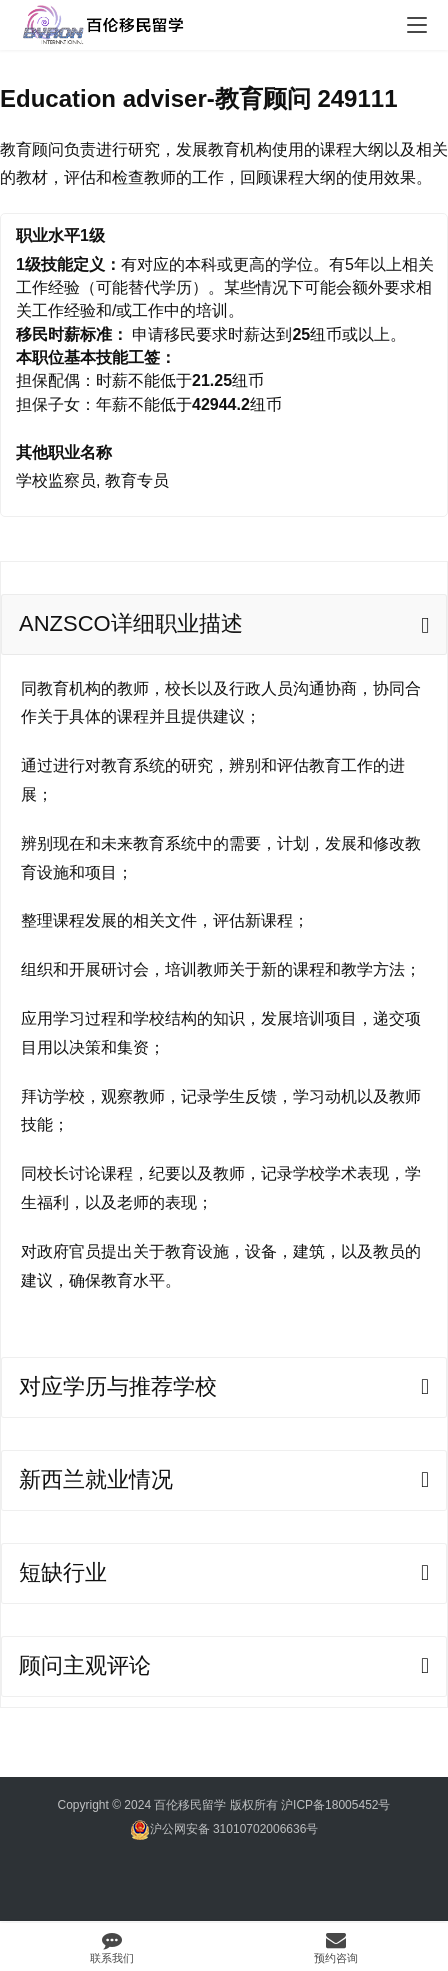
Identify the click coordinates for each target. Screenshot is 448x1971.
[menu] (417, 25)
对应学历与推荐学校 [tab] (118, 1386)
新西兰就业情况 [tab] (96, 1479)
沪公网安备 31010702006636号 (224, 1829)
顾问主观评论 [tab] (85, 1665)
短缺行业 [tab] (63, 1572)
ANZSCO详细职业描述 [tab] (131, 623)
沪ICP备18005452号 (335, 1805)
